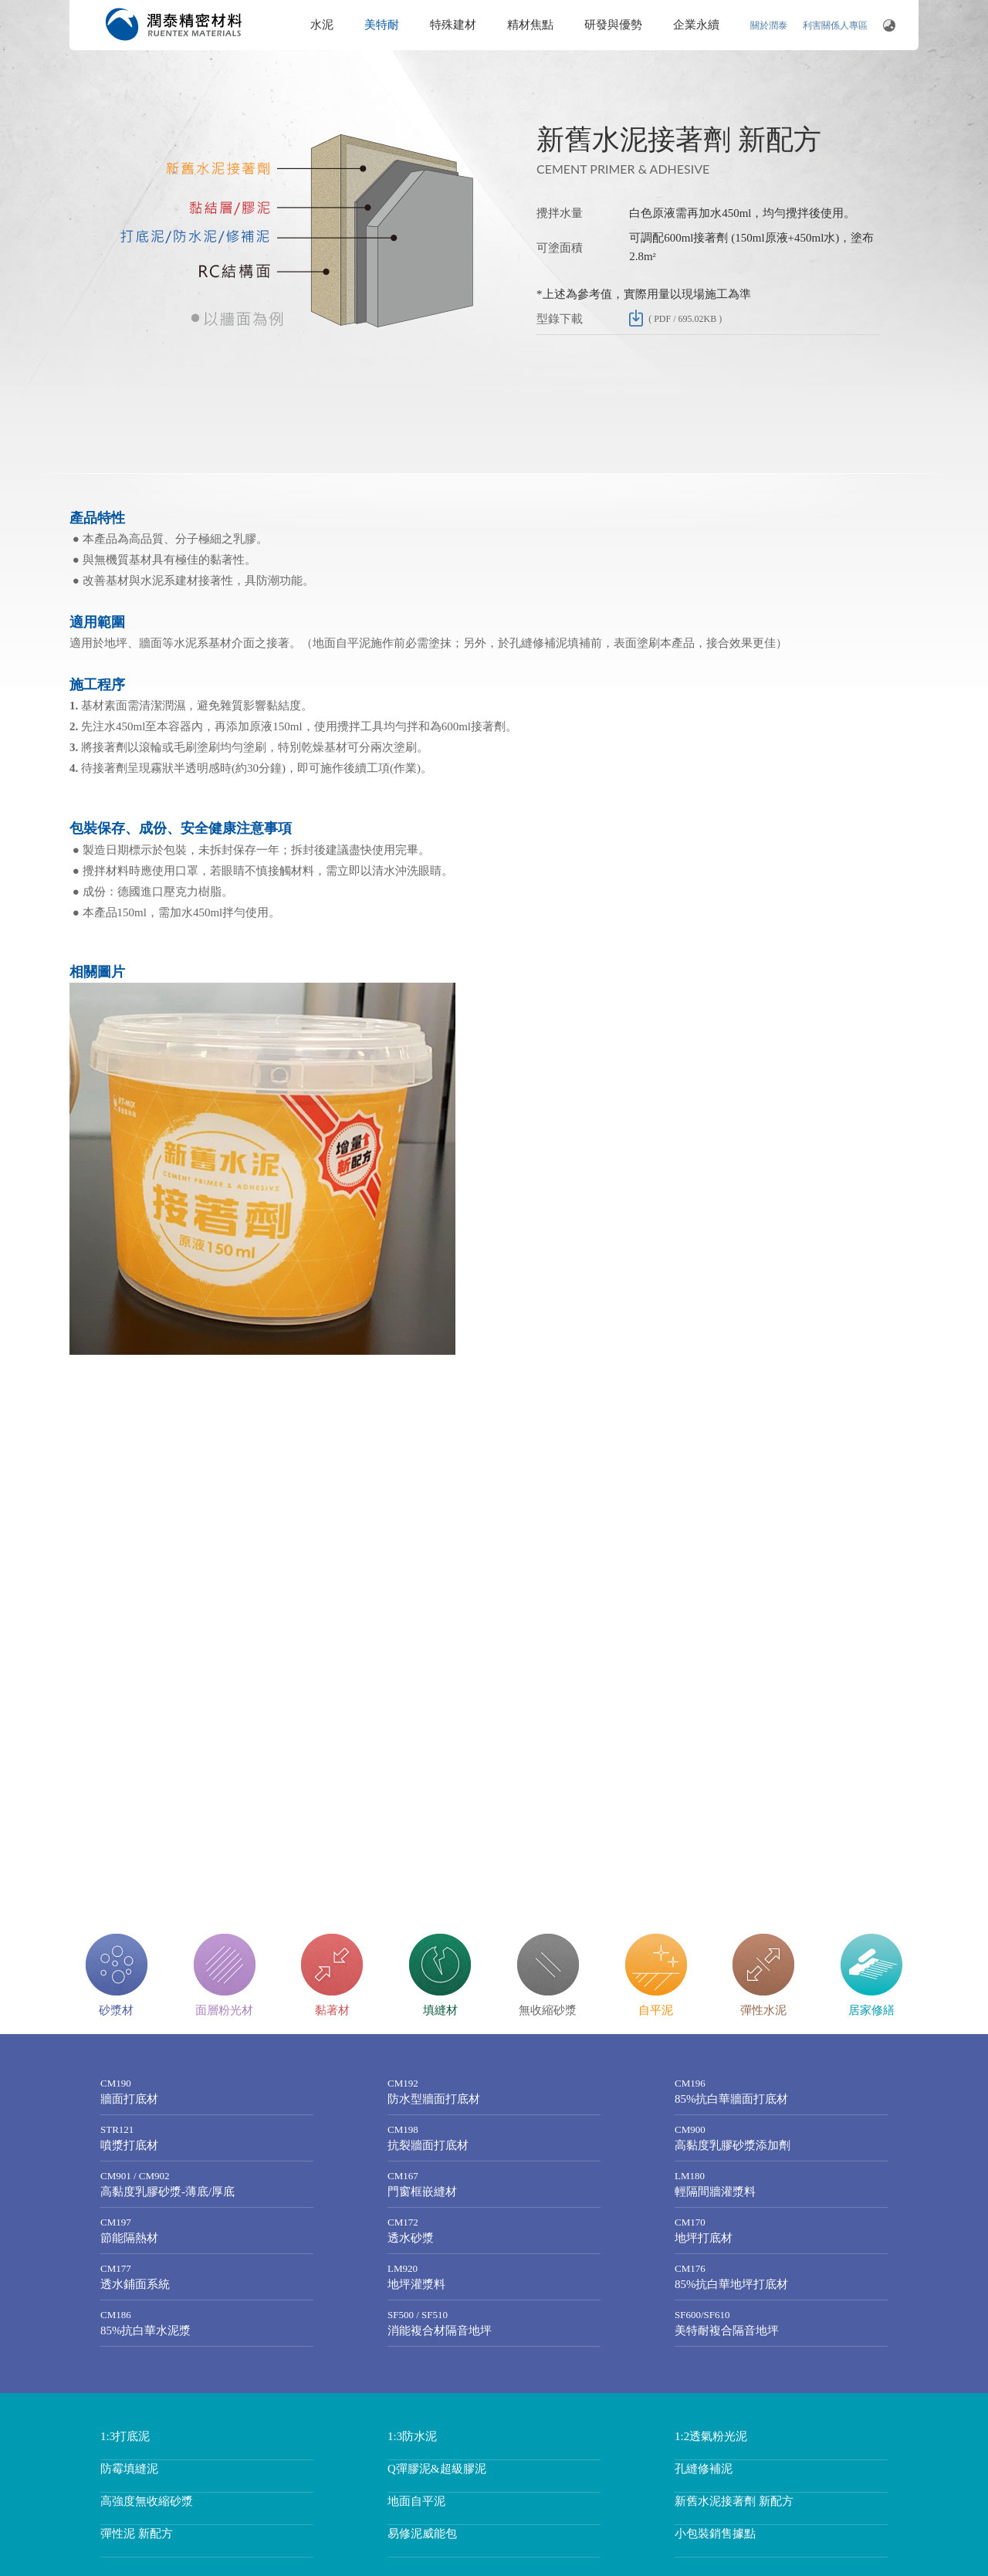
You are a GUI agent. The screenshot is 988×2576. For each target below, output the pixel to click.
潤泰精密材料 (173, 24)
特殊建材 (453, 25)
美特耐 (381, 25)
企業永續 (696, 25)
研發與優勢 (613, 25)
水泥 (321, 25)
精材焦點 (530, 25)
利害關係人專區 (835, 25)
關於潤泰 (768, 25)
